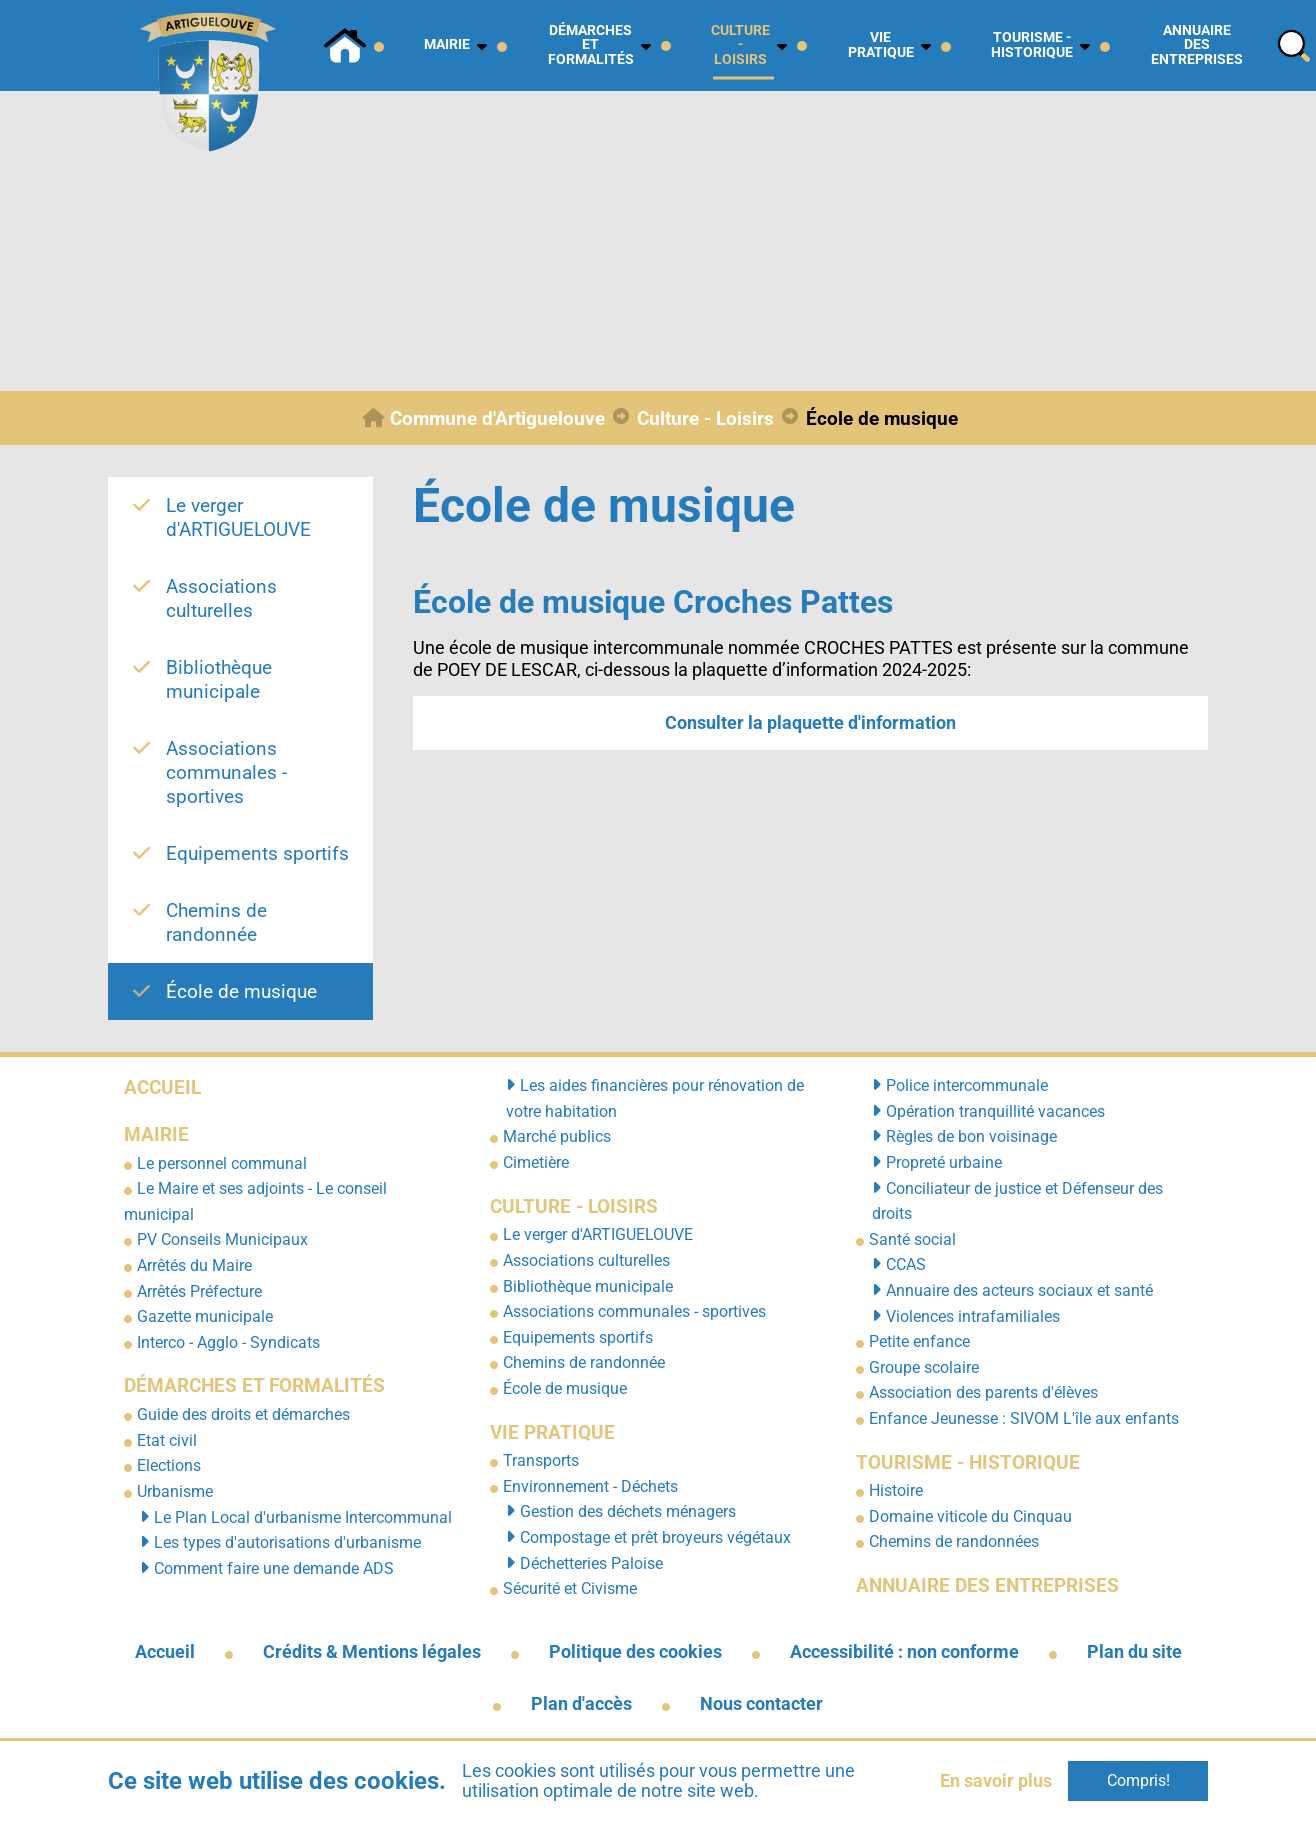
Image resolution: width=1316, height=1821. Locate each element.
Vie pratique (552, 1432)
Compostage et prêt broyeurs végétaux (655, 1537)
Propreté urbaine (944, 1162)
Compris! (1138, 1780)
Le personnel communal (222, 1163)
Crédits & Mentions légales (372, 1652)
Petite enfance (919, 1341)
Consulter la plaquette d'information (810, 722)
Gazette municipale (205, 1316)
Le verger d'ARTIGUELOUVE (598, 1234)
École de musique (565, 1388)
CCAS (906, 1264)
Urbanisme (175, 1491)
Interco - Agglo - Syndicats (228, 1342)
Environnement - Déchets (590, 1486)
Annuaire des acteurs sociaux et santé (1019, 1290)
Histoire (896, 1490)
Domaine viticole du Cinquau (970, 1516)
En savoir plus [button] (996, 1780)
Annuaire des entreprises (987, 1585)
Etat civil (167, 1440)
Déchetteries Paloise (591, 1563)
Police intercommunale (967, 1085)
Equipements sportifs (578, 1337)
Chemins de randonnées (954, 1541)
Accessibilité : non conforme (904, 1652)
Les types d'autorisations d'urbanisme (287, 1542)
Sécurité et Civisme (570, 1588)
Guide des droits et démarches (243, 1414)
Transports (541, 1460)
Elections (169, 1465)
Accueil (162, 1087)
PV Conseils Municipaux (222, 1239)
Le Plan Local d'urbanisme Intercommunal (303, 1517)
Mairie (156, 1134)
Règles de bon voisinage (971, 1136)
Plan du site (1134, 1652)
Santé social (912, 1239)
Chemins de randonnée (584, 1362)
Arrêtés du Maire (194, 1265)
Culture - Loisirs (574, 1206)
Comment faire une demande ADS (274, 1568)
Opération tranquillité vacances (995, 1111)
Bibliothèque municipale (588, 1286)
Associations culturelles (586, 1260)
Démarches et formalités (254, 1385)
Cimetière (536, 1162)
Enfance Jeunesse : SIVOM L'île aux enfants (1024, 1418)
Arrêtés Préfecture (199, 1291)
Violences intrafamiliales (973, 1316)
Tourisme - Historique (968, 1462)
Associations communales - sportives (634, 1311)
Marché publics (557, 1136)
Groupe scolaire (924, 1367)
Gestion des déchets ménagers (628, 1511)
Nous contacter (761, 1704)
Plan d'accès (581, 1704)
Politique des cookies (635, 1652)
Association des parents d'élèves (983, 1392)
